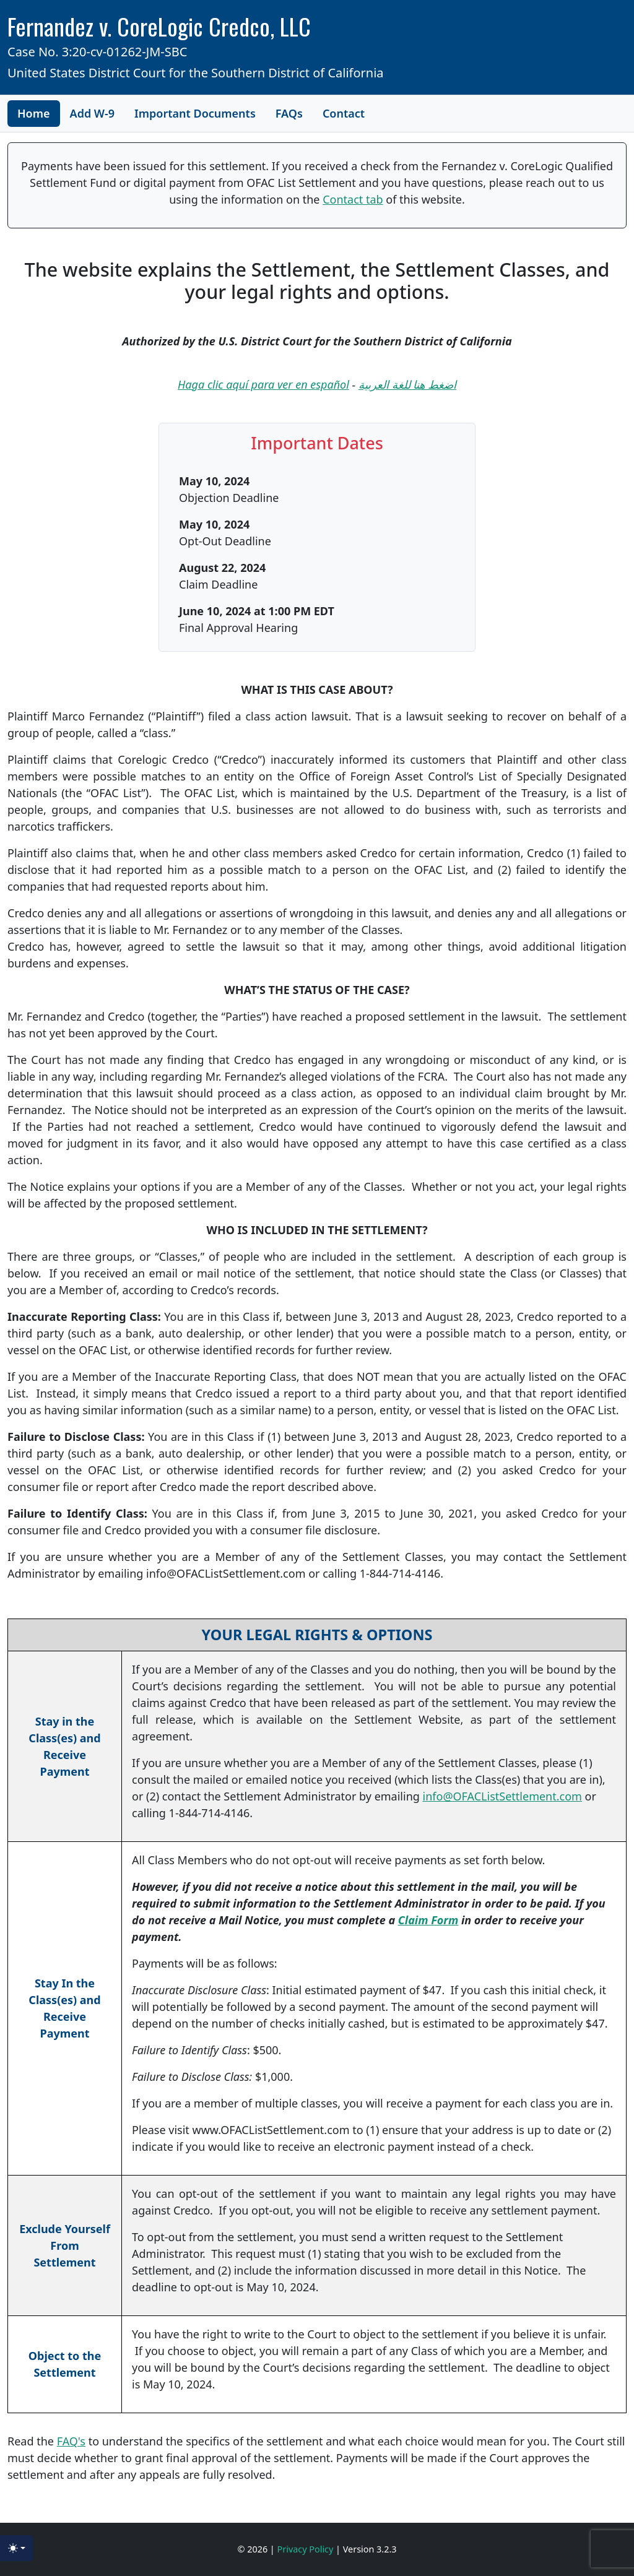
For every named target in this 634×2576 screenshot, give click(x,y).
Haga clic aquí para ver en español (263, 384)
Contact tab (353, 199)
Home (33, 113)
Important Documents (195, 113)
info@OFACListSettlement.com (502, 1796)
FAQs (289, 113)
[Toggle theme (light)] (16, 2548)
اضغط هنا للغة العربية (407, 384)
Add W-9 (92, 113)
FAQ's (71, 2441)
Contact (344, 113)
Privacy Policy (306, 2549)
